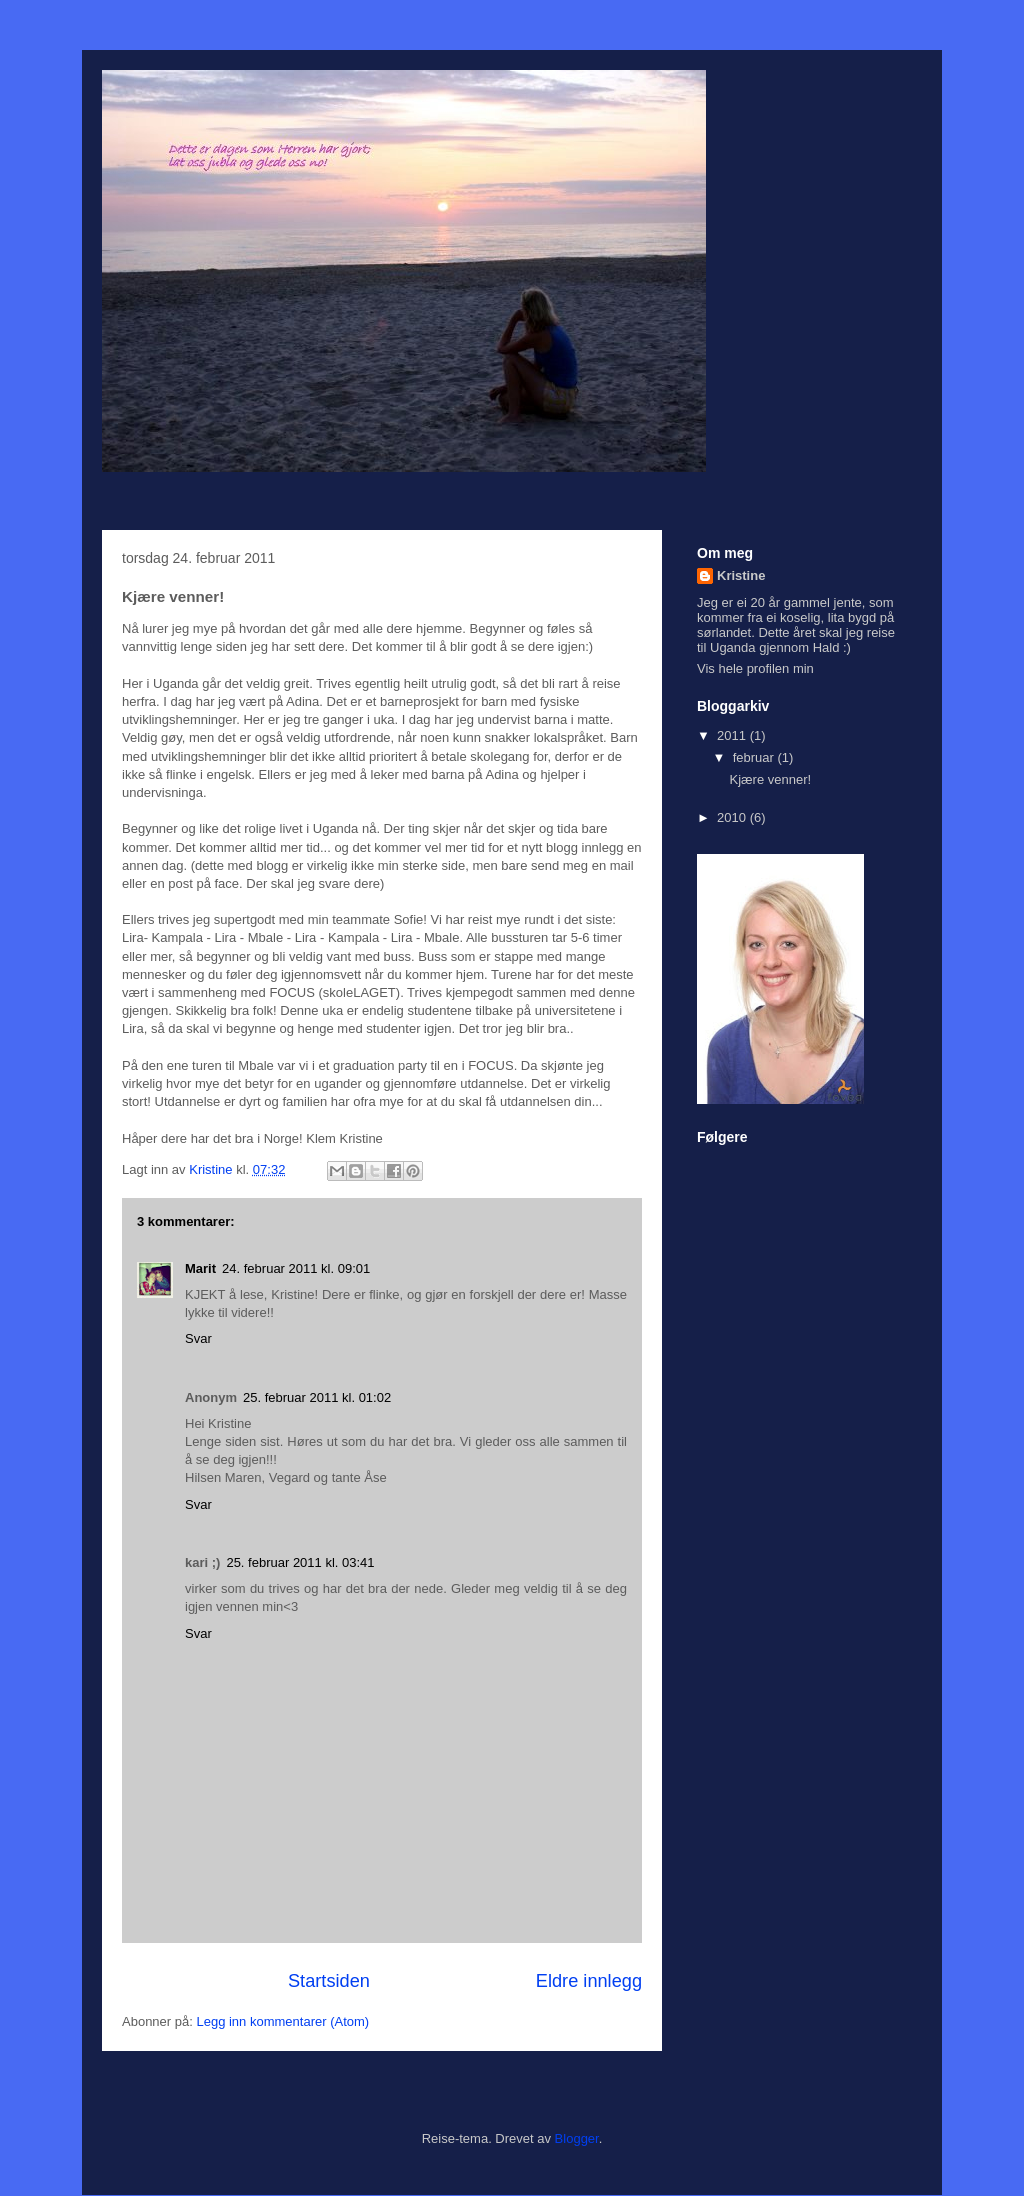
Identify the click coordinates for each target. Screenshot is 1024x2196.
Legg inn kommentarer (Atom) (282, 2021)
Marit (200, 1268)
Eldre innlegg (589, 1981)
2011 (733, 735)
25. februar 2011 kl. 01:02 (317, 1397)
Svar (198, 1338)
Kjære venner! (770, 779)
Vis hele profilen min (755, 668)
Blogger (577, 2138)
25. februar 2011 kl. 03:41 (300, 1562)
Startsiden (329, 1981)
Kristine (741, 575)
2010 (733, 817)
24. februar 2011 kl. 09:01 (296, 1268)
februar (755, 757)
